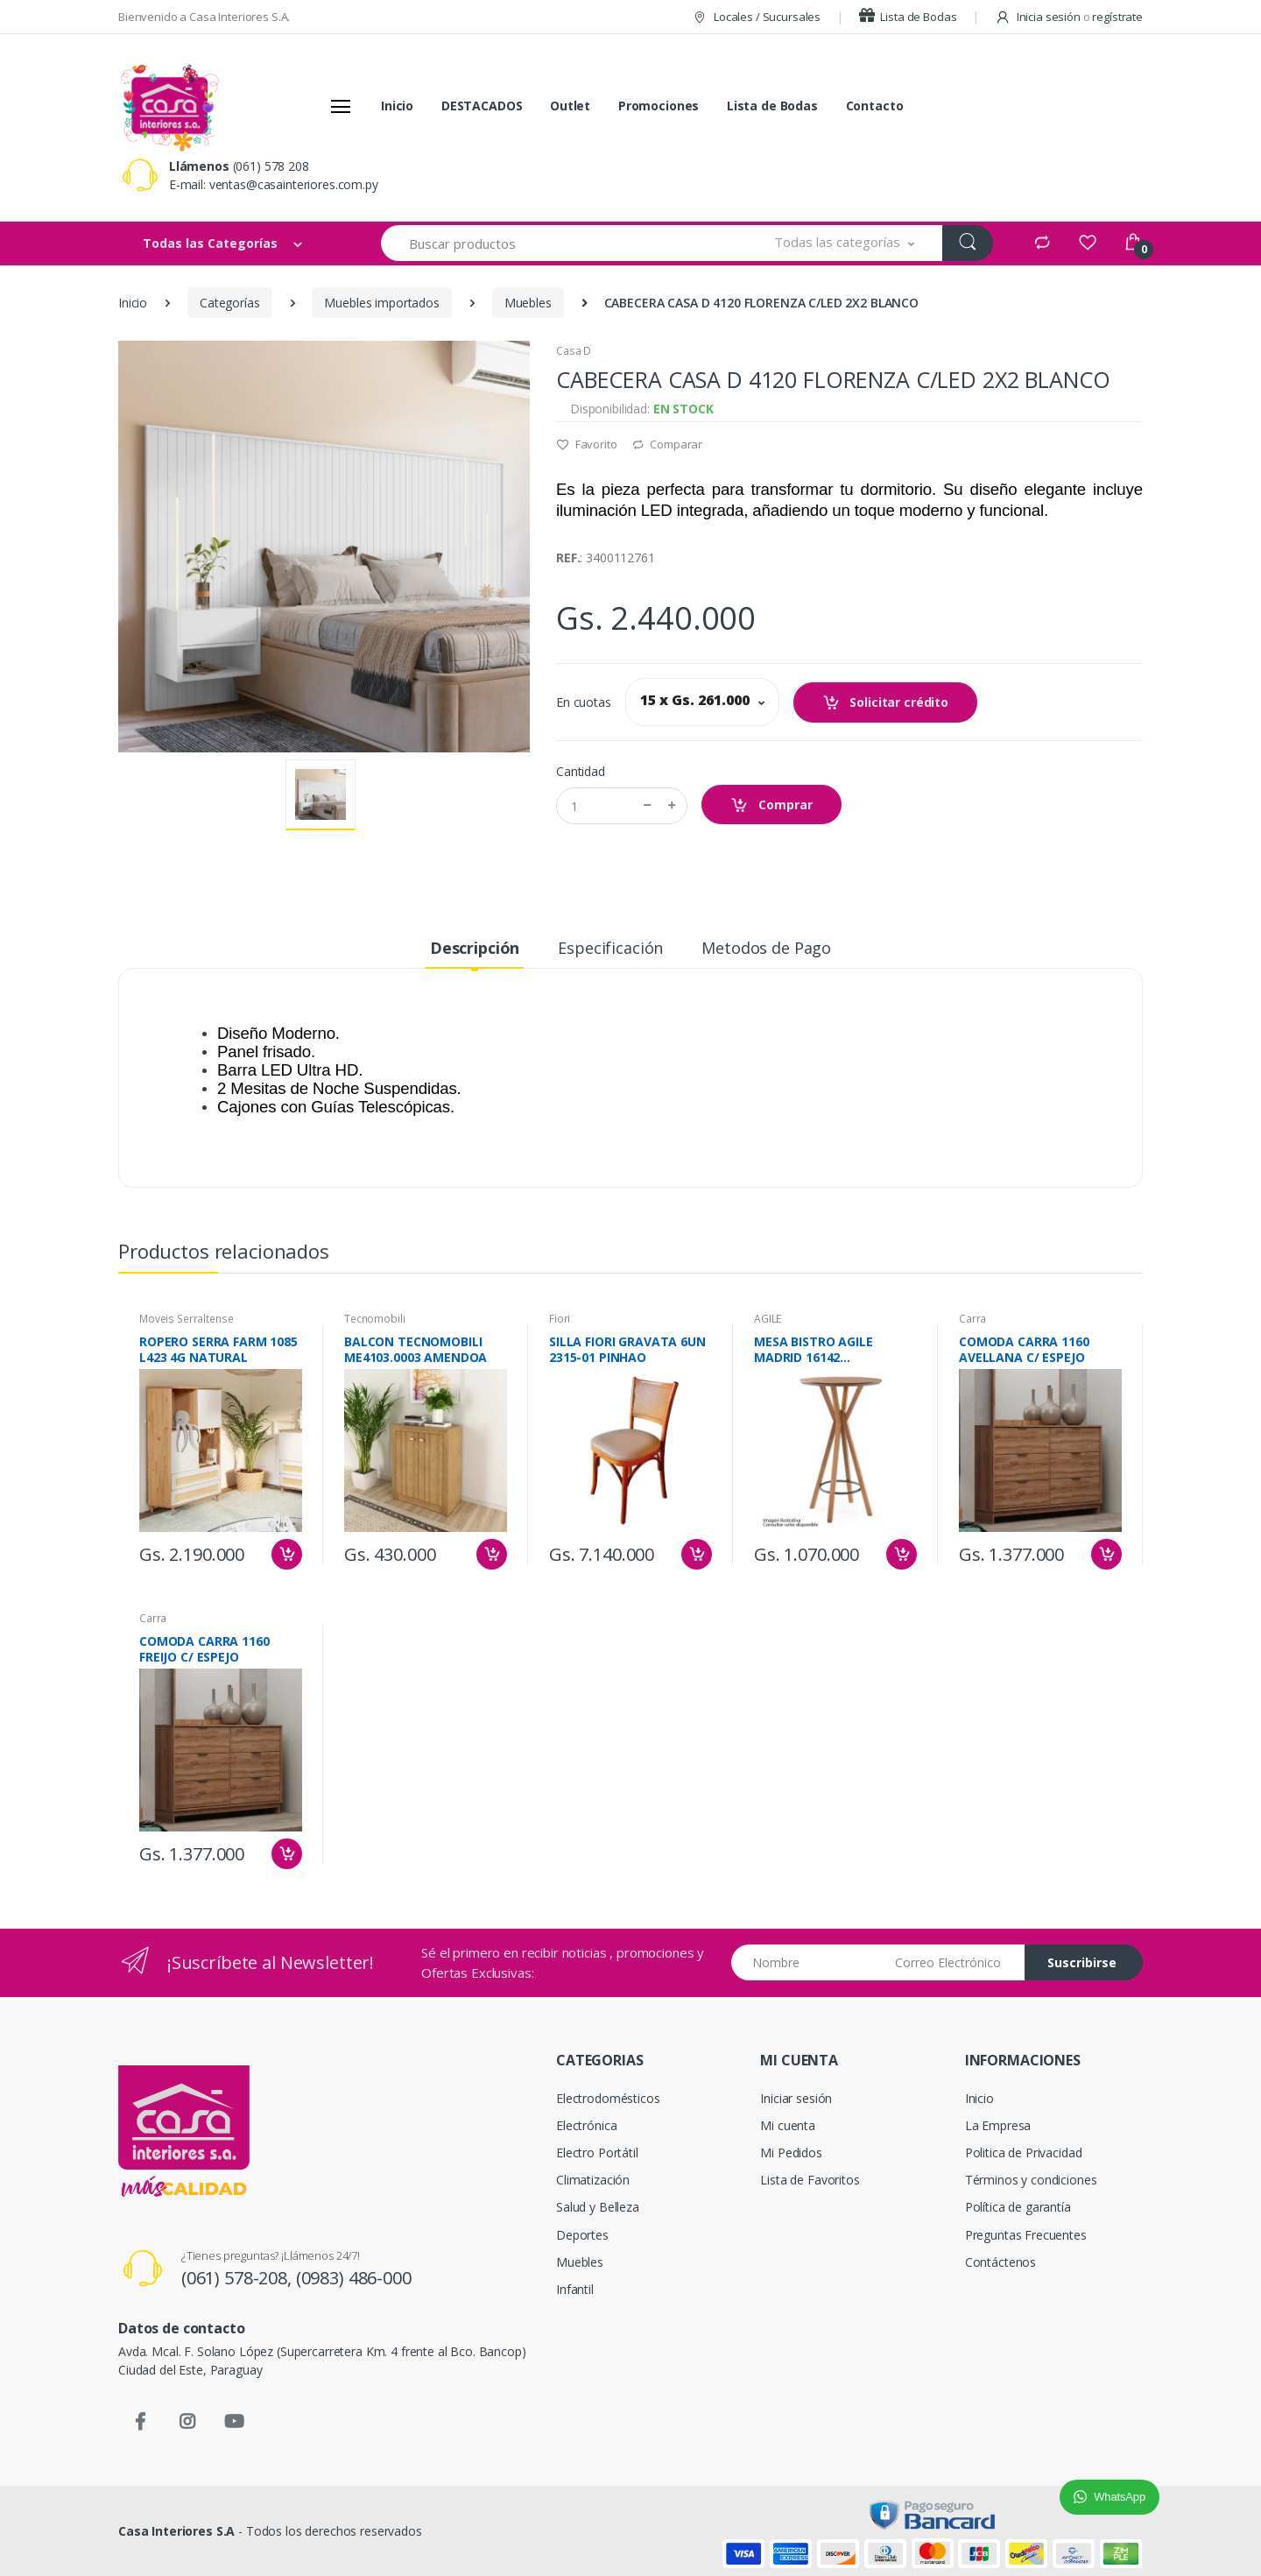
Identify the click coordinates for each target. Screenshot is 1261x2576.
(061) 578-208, (238, 2278)
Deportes (582, 2235)
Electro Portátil (597, 2152)
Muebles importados (381, 302)
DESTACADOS (482, 105)
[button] (844, 243)
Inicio (397, 105)
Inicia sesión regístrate (1069, 17)
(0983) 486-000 (354, 2278)
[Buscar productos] (564, 243)
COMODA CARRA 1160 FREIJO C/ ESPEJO (204, 1649)
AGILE (767, 1318)
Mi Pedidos (791, 2152)
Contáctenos (1000, 2262)
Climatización (593, 2179)
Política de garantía (1018, 2206)
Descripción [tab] (474, 947)
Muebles (528, 302)
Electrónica (586, 2125)
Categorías (230, 302)
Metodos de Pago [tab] (766, 947)
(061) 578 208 (271, 166)
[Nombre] (807, 1962)
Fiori (559, 1318)
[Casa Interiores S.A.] (169, 106)
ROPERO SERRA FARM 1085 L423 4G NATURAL (218, 1350)
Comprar (771, 805)
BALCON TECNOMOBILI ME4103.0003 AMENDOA (415, 1350)
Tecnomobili (374, 1318)
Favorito (586, 444)
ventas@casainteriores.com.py (293, 184)
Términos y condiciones (1031, 2179)
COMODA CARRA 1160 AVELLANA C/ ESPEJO (1024, 1350)
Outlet (570, 105)
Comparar (667, 444)
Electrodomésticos (608, 2098)
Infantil (575, 2289)
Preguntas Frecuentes (1026, 2235)
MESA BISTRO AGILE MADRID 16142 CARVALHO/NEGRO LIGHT (830, 1350)
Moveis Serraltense (186, 1318)
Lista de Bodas (908, 17)
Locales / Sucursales (756, 17)
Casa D (573, 350)
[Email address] (953, 1962)
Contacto (875, 105)
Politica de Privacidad (1023, 2152)
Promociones (658, 105)
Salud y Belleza (597, 2206)
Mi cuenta (787, 2125)
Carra (972, 1318)
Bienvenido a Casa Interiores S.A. (204, 17)
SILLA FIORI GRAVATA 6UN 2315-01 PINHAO (627, 1350)
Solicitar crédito (885, 703)
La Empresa (998, 2125)
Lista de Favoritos (809, 2179)
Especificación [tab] (610, 947)
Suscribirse (1082, 1962)
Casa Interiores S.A (176, 2531)
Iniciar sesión (796, 2098)
